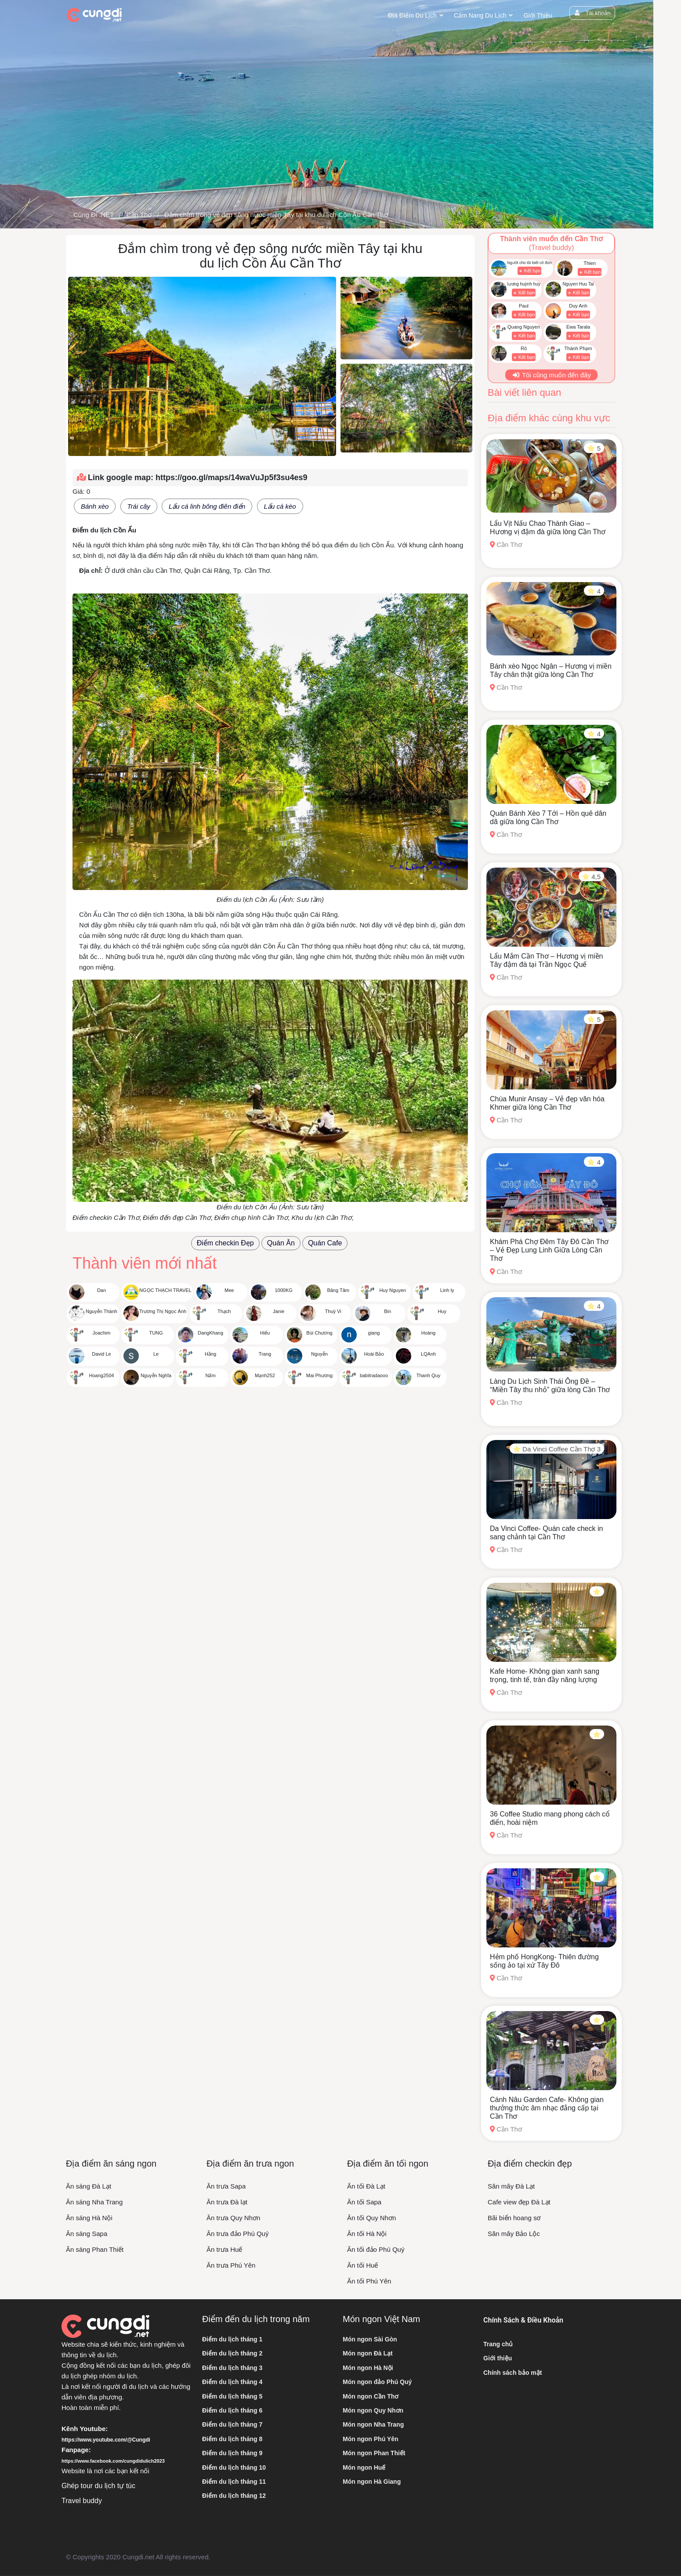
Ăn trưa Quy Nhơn (233, 2217)
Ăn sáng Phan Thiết (94, 2249)
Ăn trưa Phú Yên (230, 2265)
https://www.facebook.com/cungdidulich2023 (113, 2461)
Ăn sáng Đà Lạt (88, 2186)
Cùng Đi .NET (93, 214)
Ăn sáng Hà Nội (89, 2217)
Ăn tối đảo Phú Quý (375, 2249)
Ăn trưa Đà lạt (226, 2202)
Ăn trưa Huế (224, 2249)
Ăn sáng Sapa (86, 2233)
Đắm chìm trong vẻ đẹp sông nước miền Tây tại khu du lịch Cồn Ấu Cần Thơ (276, 214)
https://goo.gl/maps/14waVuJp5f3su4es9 (231, 477)
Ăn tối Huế (362, 2265)
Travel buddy (82, 2500)
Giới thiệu (537, 15)
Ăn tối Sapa (364, 2202)
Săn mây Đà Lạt (511, 2186)
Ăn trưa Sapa (226, 2186)
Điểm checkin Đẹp (225, 1243)
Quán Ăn (281, 1243)
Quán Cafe (325, 1243)
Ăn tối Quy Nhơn (371, 2217)
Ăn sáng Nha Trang (94, 2202)
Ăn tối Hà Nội (367, 2233)
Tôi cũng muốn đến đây (551, 375)
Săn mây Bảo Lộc (514, 2233)
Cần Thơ (139, 214)
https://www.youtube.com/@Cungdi (106, 2440)
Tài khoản (592, 13)
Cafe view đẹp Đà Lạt (519, 2202)
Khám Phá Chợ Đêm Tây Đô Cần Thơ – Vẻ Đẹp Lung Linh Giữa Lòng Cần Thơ (549, 1250)
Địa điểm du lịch (412, 15)
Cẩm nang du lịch (479, 15)
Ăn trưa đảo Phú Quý (237, 2233)
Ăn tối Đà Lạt (366, 2186)
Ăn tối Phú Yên (369, 2281)
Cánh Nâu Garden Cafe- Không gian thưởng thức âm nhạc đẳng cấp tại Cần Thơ (547, 2108)
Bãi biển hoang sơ (514, 2217)
